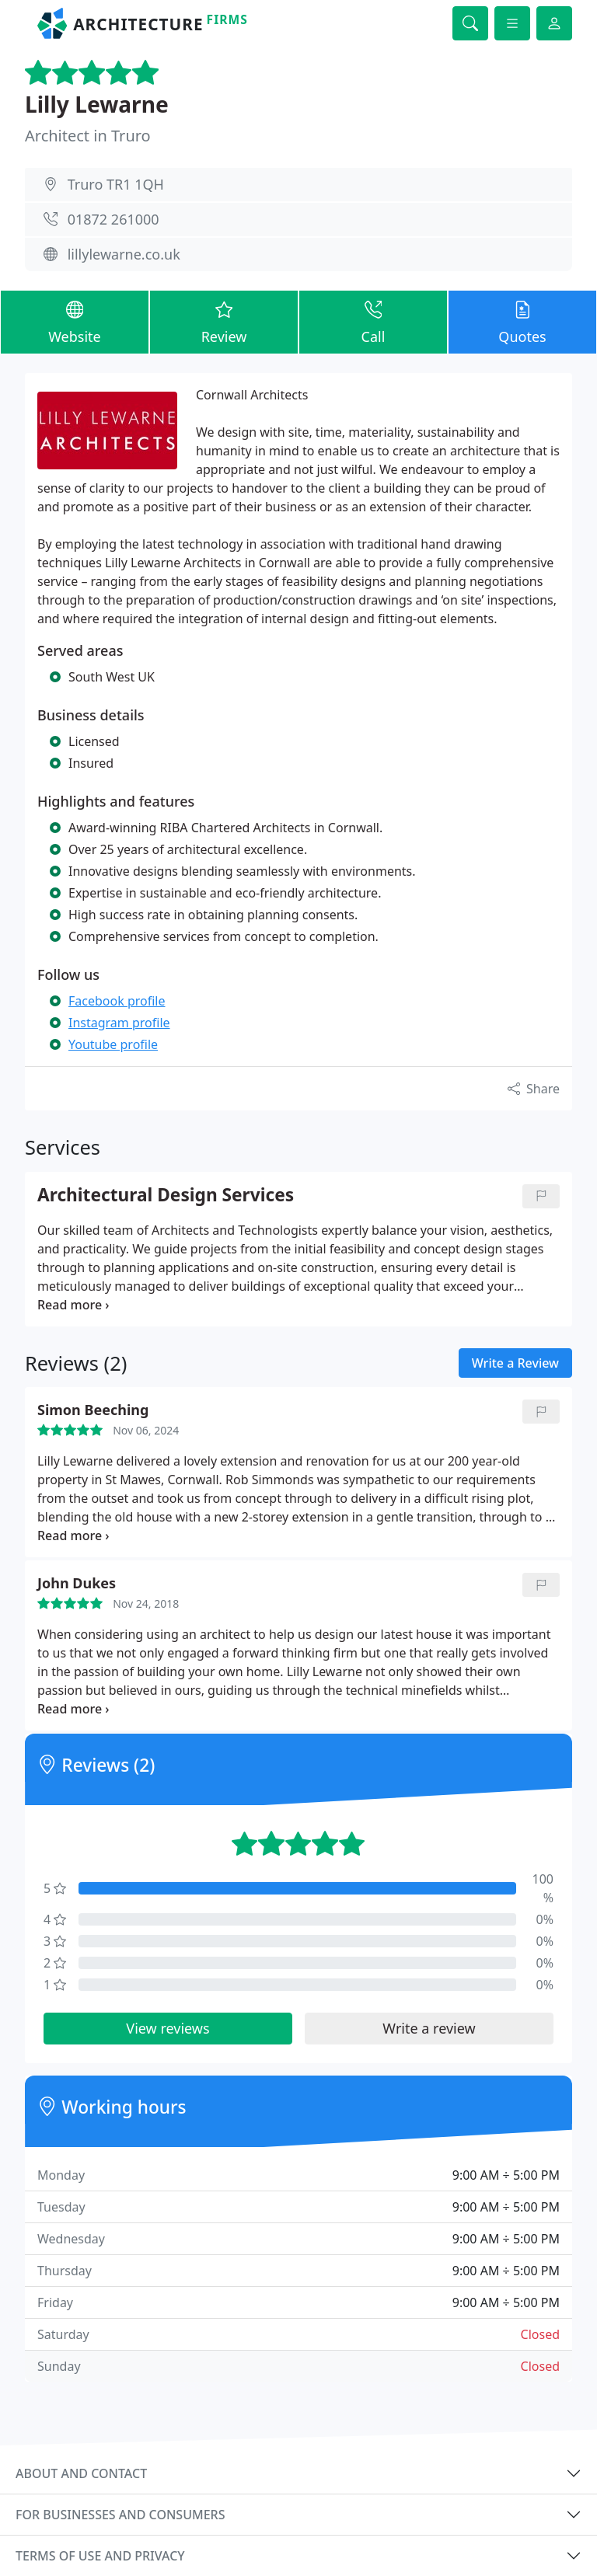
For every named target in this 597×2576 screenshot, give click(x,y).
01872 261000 (113, 219)
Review (223, 321)
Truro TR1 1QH (116, 184)
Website (74, 321)
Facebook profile (116, 1000)
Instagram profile (119, 1022)
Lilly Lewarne (97, 104)
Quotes (522, 321)
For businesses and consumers (120, 2514)
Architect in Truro (88, 135)
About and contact (81, 2473)
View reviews (167, 2028)
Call (373, 321)
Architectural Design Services (165, 1195)
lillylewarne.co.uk (124, 254)
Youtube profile (113, 1044)
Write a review (428, 2028)
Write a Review (515, 1363)
